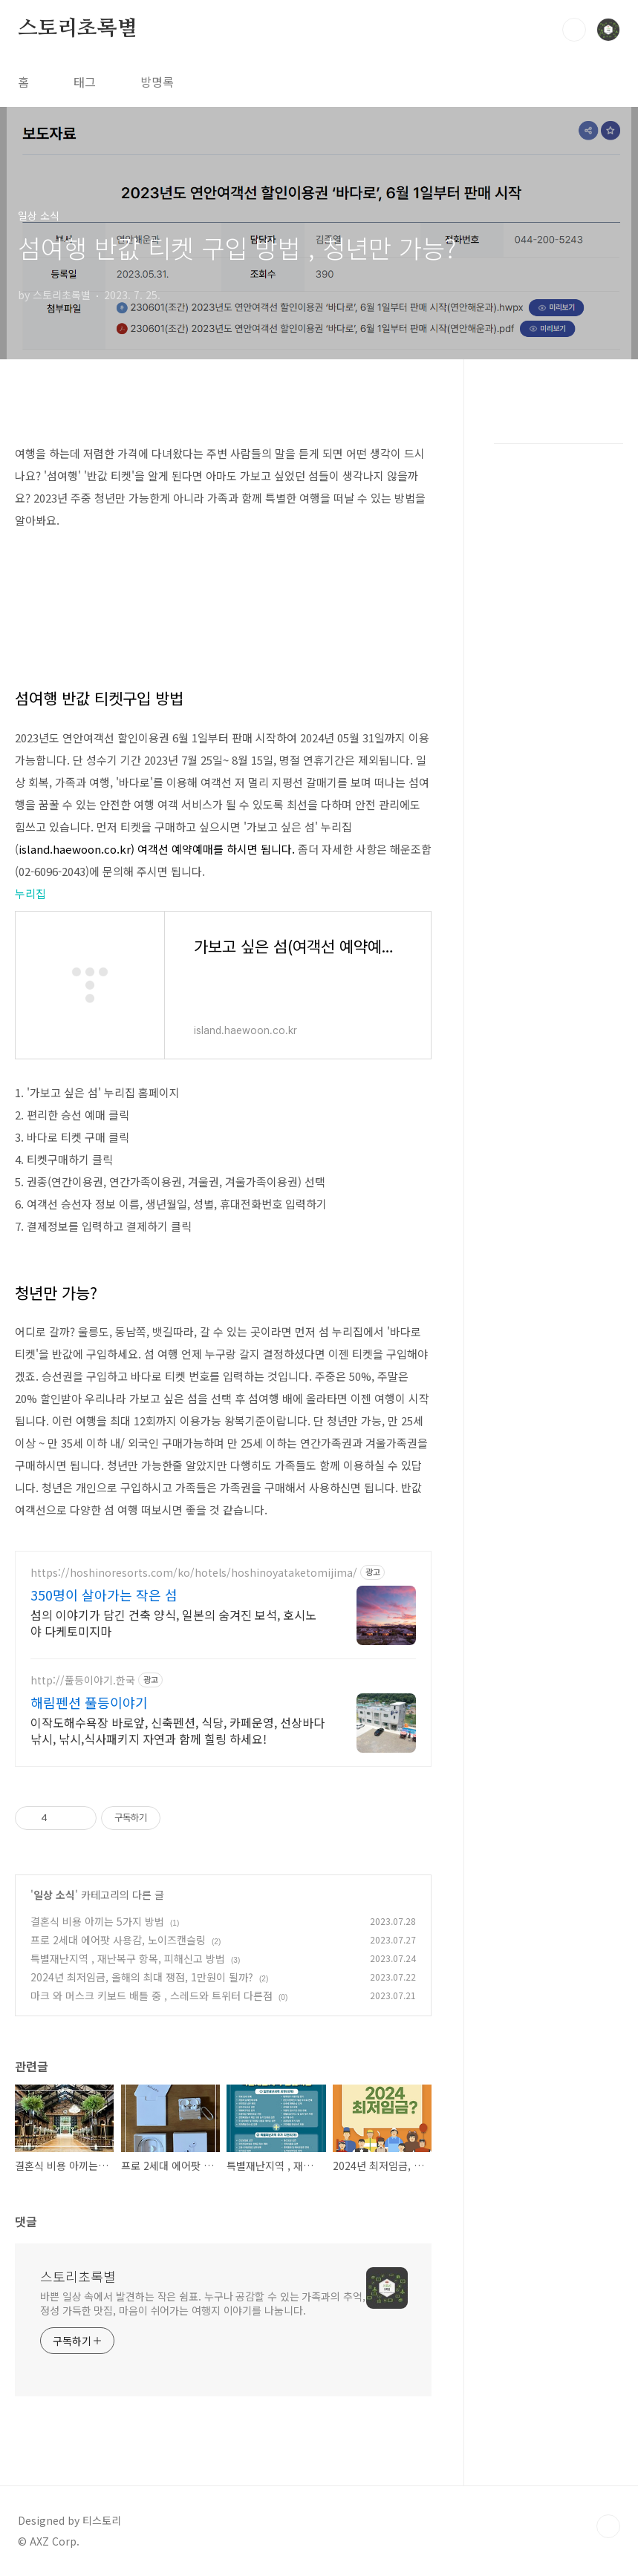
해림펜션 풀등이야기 (89, 1702)
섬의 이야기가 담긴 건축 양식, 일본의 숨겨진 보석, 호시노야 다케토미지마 (173, 1622)
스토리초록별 (77, 29)
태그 (85, 82)
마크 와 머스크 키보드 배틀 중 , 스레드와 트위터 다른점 (151, 1995)
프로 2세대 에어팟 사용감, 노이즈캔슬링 (118, 1939)
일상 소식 (54, 1894)
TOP (608, 2526)
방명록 (157, 82)
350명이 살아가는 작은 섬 (104, 1595)
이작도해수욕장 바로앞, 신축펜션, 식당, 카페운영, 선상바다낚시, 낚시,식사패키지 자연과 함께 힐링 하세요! (177, 1730)
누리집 (30, 893)
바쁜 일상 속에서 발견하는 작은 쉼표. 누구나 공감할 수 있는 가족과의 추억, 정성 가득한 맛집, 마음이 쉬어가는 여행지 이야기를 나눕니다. (202, 2303)
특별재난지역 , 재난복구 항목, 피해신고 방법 (127, 1958)
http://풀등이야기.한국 (82, 1680)
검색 (574, 30)
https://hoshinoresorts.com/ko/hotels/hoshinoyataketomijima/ (193, 1572)
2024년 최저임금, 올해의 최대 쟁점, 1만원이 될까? (141, 1976)
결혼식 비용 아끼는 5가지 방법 (97, 1921)
